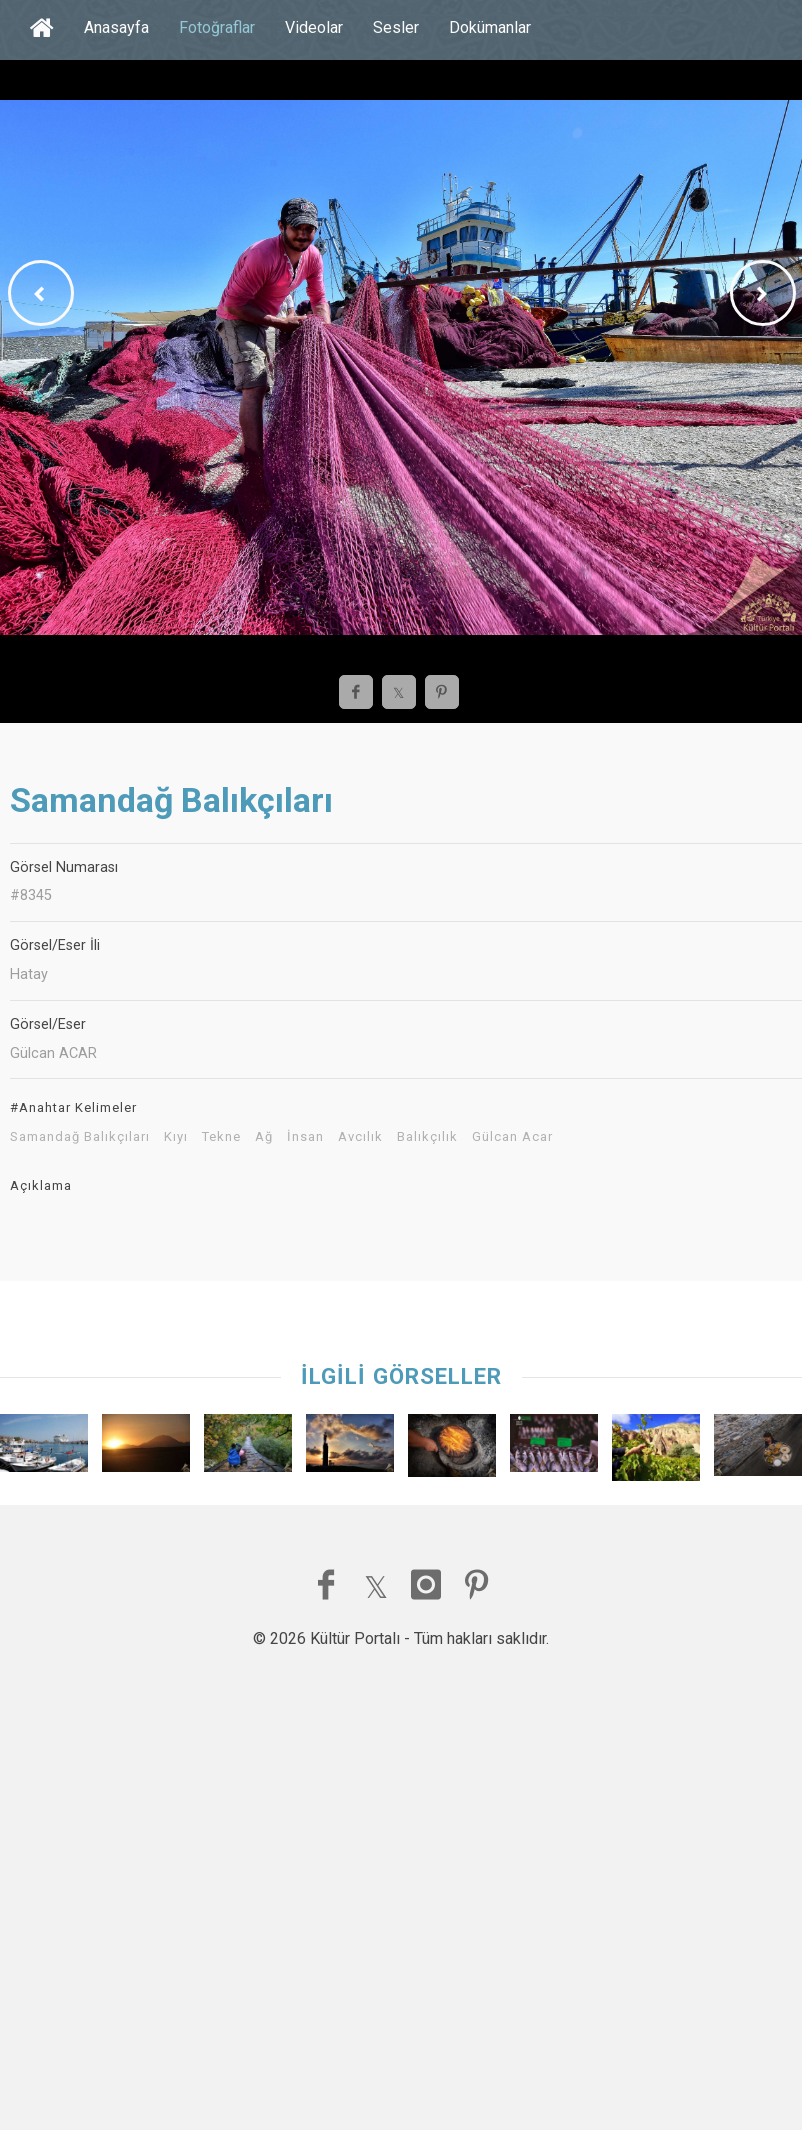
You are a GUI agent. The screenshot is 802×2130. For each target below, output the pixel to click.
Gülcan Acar (512, 1137)
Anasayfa (116, 27)
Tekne (221, 1137)
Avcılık (360, 1137)
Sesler (396, 27)
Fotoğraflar (217, 27)
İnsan (305, 1137)
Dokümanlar (490, 27)
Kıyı (176, 1137)
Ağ (264, 1137)
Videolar (314, 27)
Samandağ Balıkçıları (80, 1137)
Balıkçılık (427, 1137)
